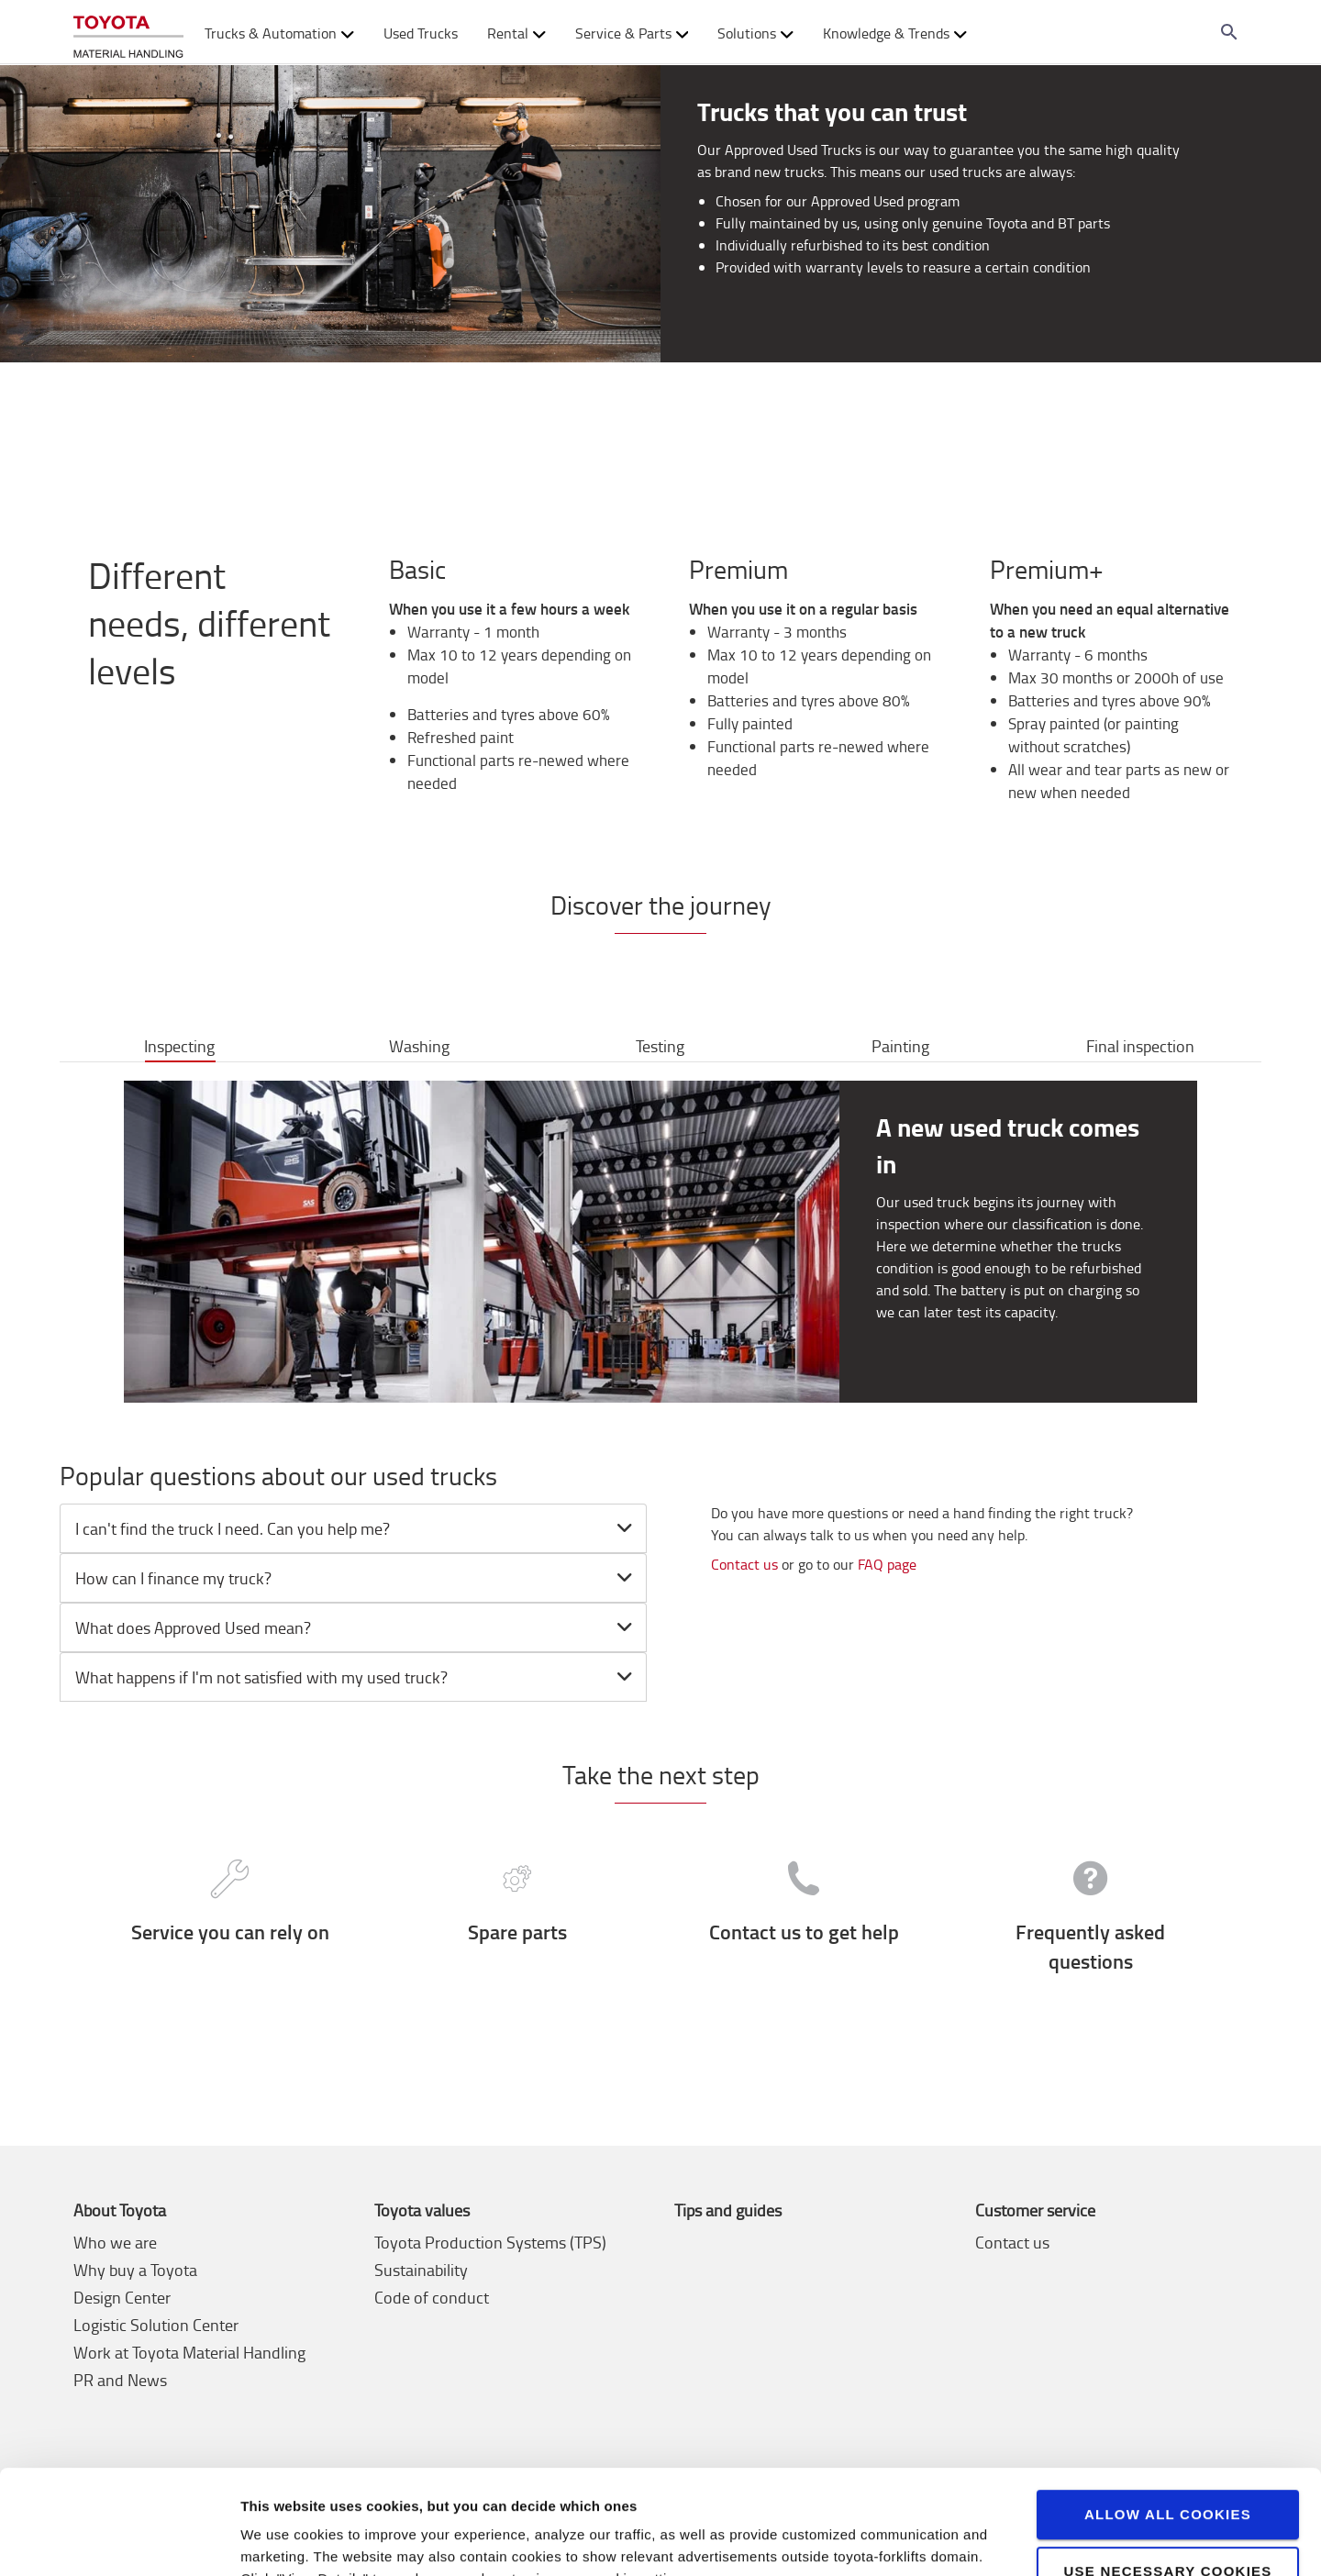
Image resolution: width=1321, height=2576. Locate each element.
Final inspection (1140, 1046)
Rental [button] (516, 33)
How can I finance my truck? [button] (356, 1578)
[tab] (353, 1528)
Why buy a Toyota (135, 2270)
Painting (900, 1046)
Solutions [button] (755, 33)
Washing (419, 1046)
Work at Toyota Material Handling (189, 2352)
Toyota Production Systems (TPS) (490, 2242)
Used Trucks (420, 33)
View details (280, 2540)
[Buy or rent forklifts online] (128, 32)
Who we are (115, 2242)
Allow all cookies (1167, 2425)
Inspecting (179, 1046)
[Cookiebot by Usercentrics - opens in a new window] (119, 2540)
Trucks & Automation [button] (279, 33)
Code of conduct (431, 2297)
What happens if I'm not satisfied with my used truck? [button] (356, 1677)
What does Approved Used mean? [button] (356, 1627)
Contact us (744, 1564)
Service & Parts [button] (632, 33)
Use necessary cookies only (1167, 2490)
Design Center (122, 2297)
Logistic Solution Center (156, 2325)
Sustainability (421, 2270)
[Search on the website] (1229, 32)
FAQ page (885, 1564)
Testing (660, 1046)
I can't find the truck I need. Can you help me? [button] (356, 1528)
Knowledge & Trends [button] (895, 33)
